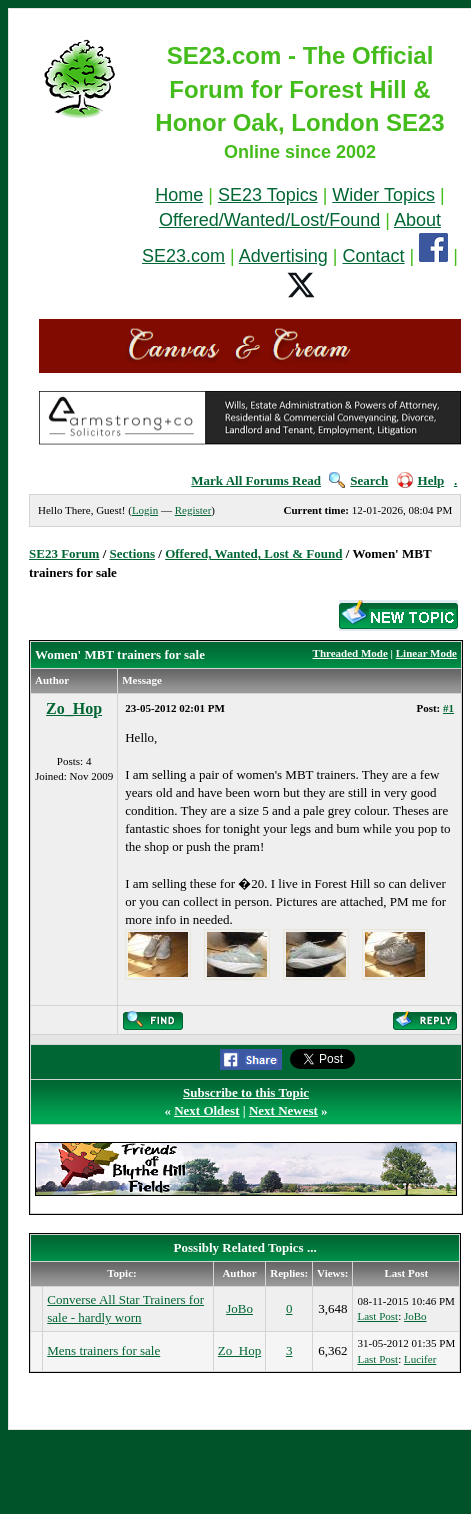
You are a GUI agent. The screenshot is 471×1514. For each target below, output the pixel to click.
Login (145, 510)
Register (193, 510)
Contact (374, 256)
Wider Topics (383, 195)
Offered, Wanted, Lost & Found (253, 553)
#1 (448, 708)
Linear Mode (426, 653)
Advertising (283, 256)
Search (358, 480)
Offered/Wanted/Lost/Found (269, 220)
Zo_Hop (74, 708)
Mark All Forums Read (256, 480)
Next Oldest (206, 1110)
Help (421, 480)
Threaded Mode (350, 653)
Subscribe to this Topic (246, 1092)
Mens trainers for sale (103, 1350)
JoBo (239, 1308)
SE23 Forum (64, 553)
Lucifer (420, 1359)
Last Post (377, 1316)
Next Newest (283, 1110)
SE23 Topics (268, 195)
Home (179, 195)
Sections (133, 553)
